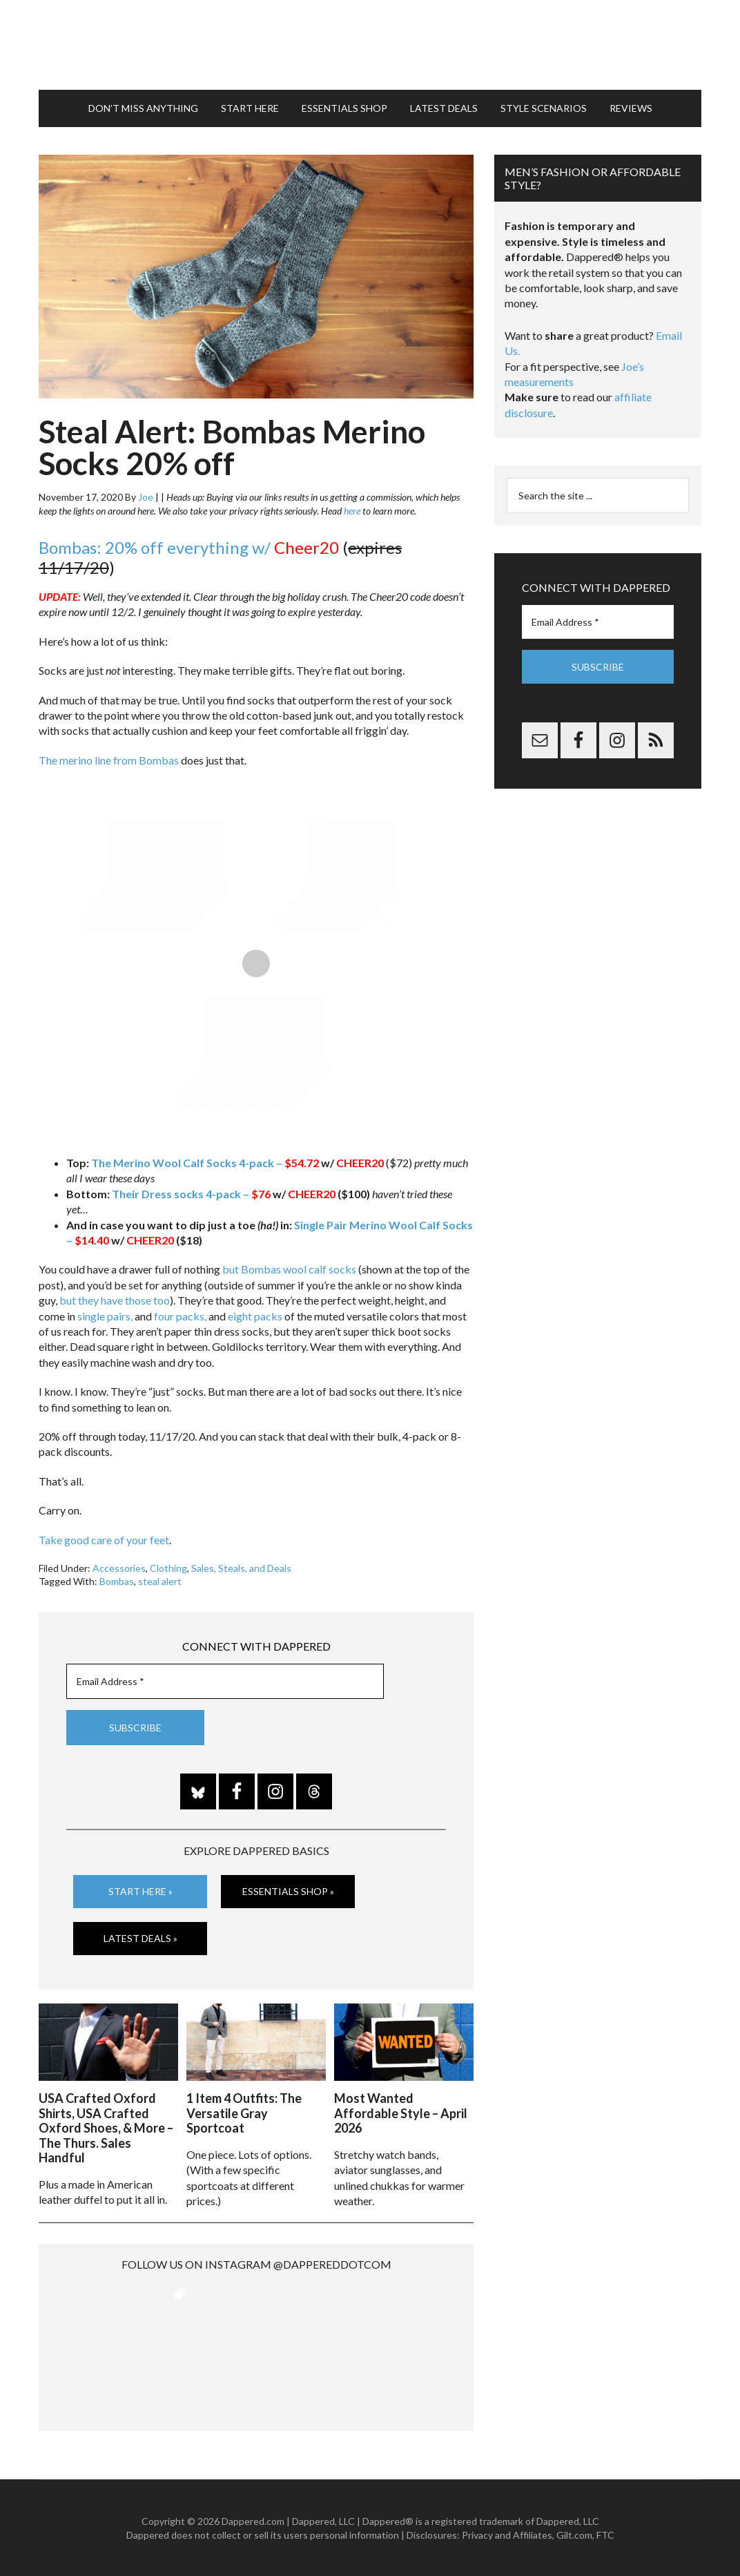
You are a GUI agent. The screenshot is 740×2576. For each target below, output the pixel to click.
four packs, (180, 1316)
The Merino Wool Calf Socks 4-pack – (205, 1162)
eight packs (255, 1316)
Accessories (119, 1568)
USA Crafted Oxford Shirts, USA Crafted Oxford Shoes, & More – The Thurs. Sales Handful (106, 2127)
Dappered (370, 45)
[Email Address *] (225, 1681)
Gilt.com (574, 2535)
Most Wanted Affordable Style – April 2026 (400, 2112)
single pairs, (105, 1316)
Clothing (168, 1568)
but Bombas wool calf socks (289, 1269)
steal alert (160, 1581)
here (352, 511)
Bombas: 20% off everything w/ (189, 547)
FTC (605, 2535)
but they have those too (114, 1300)
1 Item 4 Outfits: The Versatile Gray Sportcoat (244, 2112)
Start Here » (140, 1891)
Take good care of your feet (104, 1539)
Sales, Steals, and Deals (241, 1568)
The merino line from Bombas (109, 760)
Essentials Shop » (288, 1891)
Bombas (116, 1581)
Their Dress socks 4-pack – (191, 1193)
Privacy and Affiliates (507, 2535)
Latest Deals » (140, 1938)
